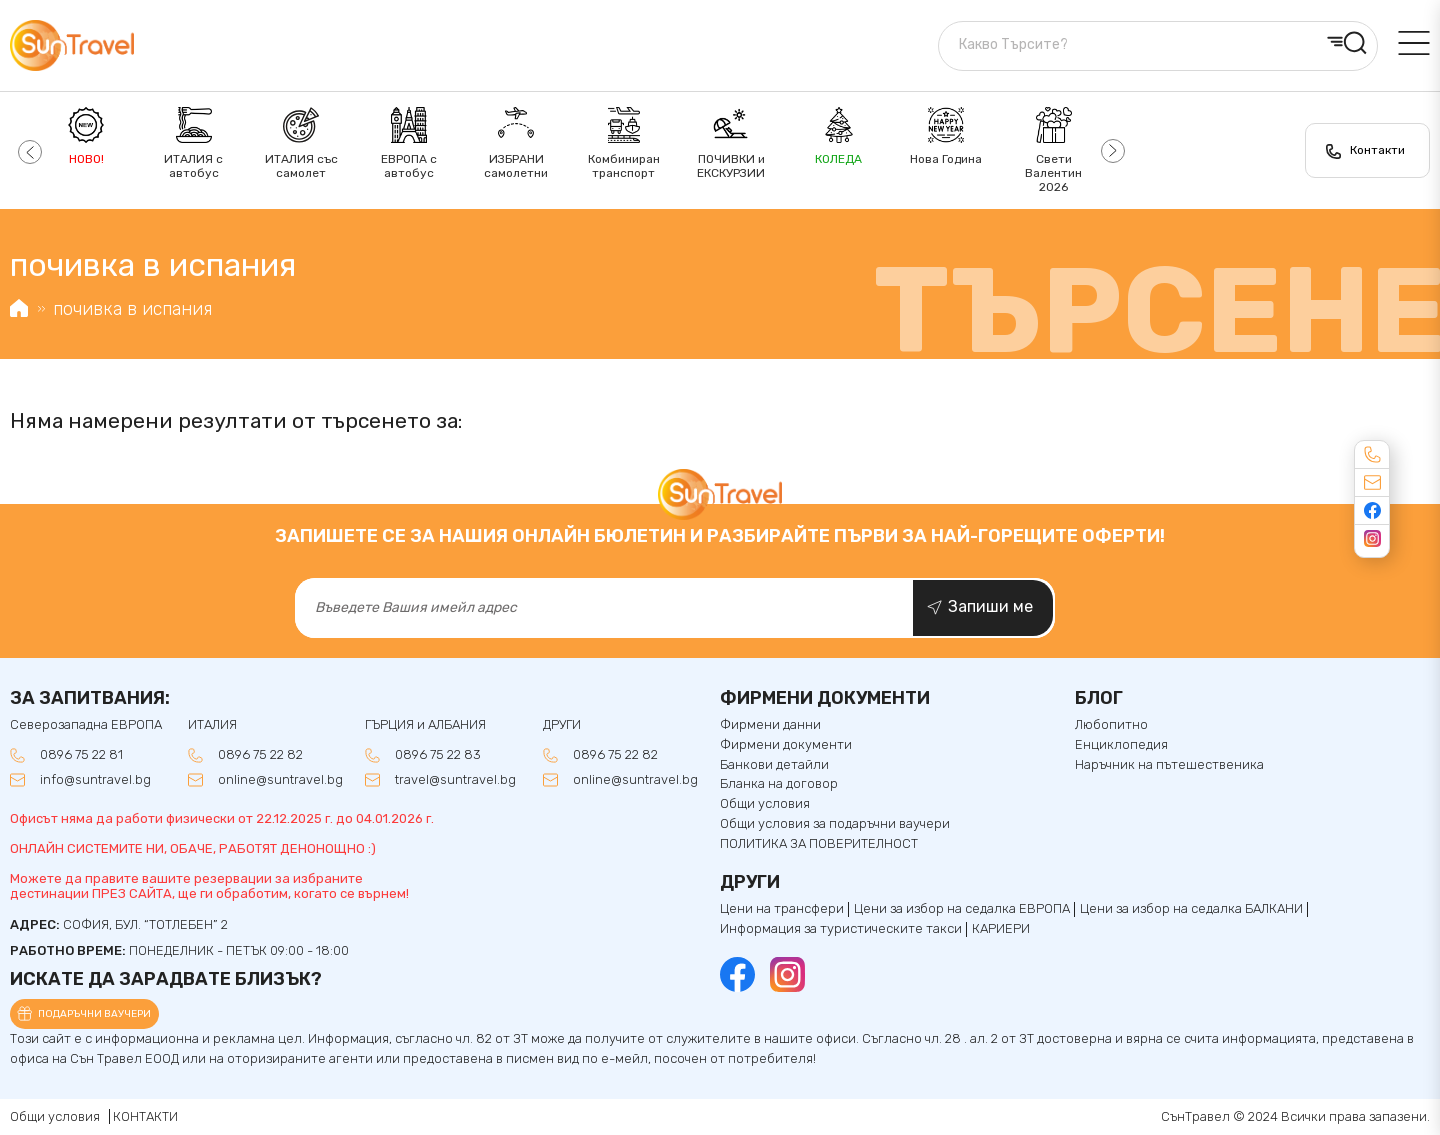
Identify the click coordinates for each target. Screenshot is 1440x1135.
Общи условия (765, 804)
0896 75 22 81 (81, 755)
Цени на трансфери (782, 909)
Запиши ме (990, 606)
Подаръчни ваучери (94, 1014)
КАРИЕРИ (1001, 929)
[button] (27, 150)
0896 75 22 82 (260, 755)
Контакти (1377, 150)
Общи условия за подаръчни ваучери (835, 824)
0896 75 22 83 (438, 755)
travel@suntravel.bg (455, 780)
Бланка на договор (779, 784)
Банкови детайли (774, 765)
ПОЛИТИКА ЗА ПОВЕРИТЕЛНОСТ (819, 844)
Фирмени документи (786, 745)
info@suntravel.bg (95, 780)
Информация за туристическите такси (841, 929)
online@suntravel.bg (280, 780)
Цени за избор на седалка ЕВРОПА (962, 909)
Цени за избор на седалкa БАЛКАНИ (1191, 909)
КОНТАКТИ (145, 1116)
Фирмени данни (770, 725)
